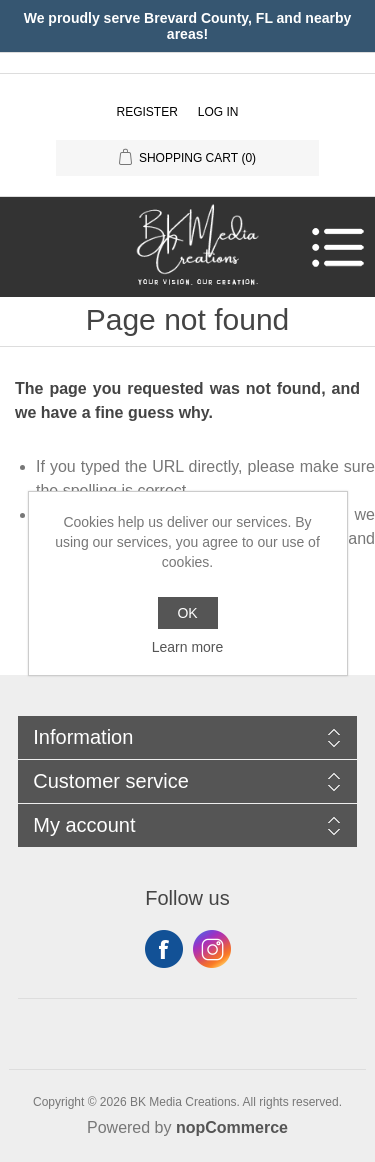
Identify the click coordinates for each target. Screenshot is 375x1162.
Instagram (212, 949)
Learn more (188, 647)
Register (146, 112)
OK (187, 613)
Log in (218, 112)
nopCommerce (232, 1127)
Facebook (164, 949)
